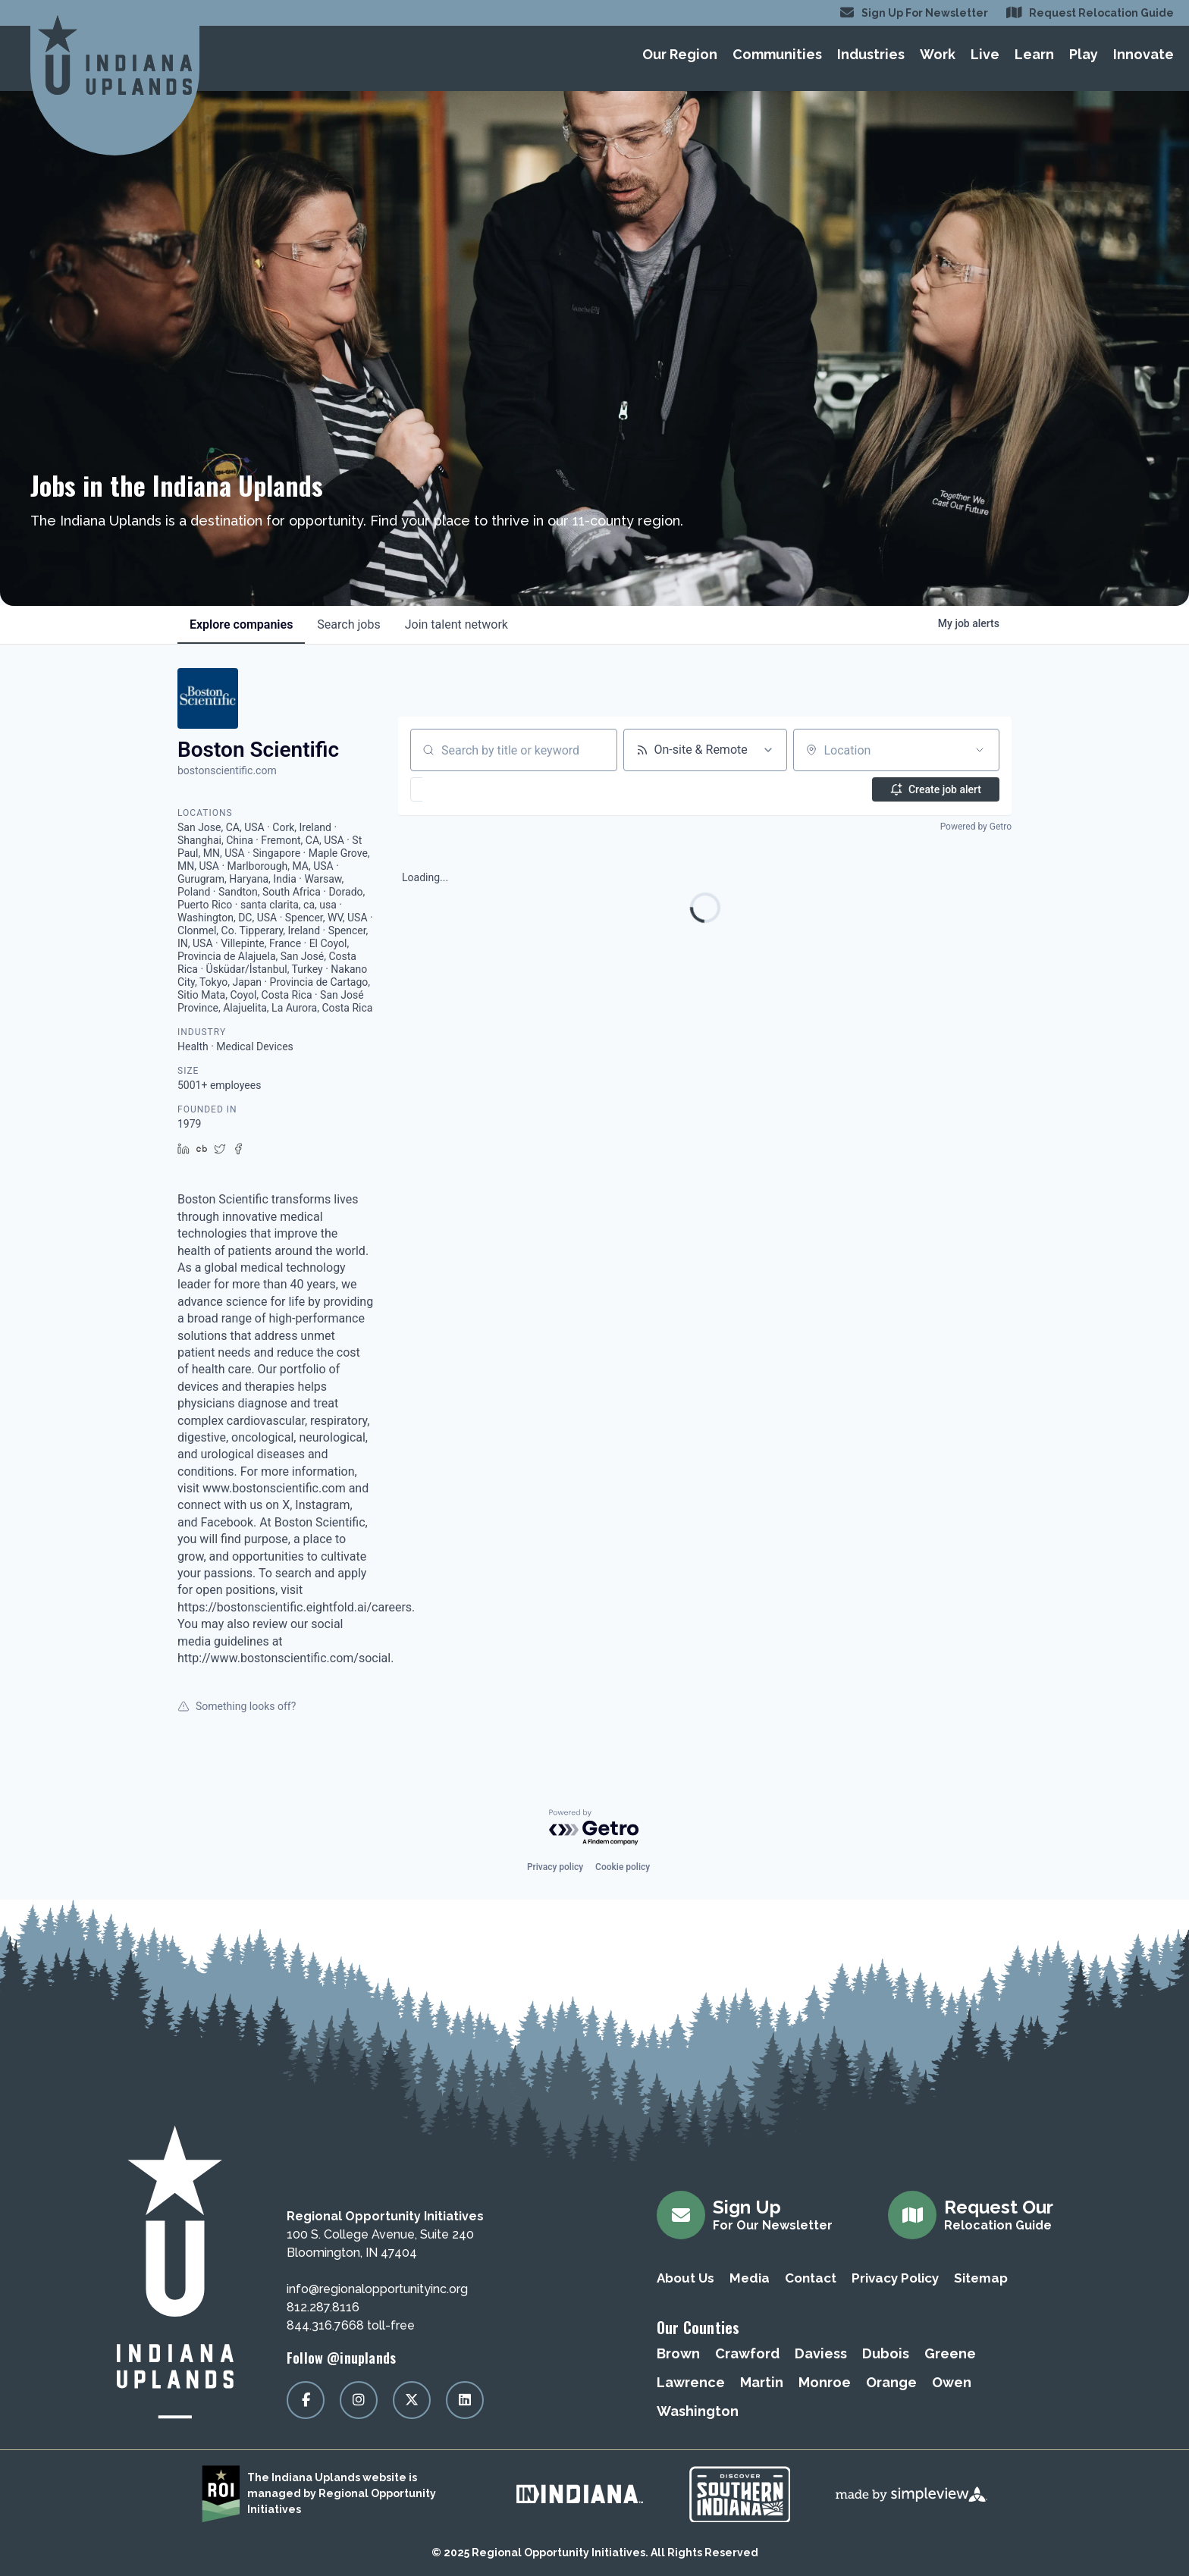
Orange (891, 2382)
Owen (951, 2382)
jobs (348, 624)
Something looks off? (236, 1706)
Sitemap (981, 2278)
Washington (698, 2411)
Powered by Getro (976, 826)
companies (241, 624)
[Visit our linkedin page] (465, 2400)
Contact (810, 2278)
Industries (871, 54)
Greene (950, 2353)
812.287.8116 (323, 2307)
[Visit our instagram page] (359, 2400)
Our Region (679, 54)
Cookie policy (622, 1867)
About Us (685, 2278)
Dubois (885, 2353)
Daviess (821, 2353)
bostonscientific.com (227, 770)
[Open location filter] (979, 750)
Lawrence (691, 2382)
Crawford (747, 2353)
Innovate (1143, 54)
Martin (761, 2382)
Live (985, 54)
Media (749, 2278)
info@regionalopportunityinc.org (377, 2289)
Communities (777, 54)
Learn (1034, 54)
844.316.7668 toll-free (351, 2325)
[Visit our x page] (412, 2400)
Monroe (824, 2382)
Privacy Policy (895, 2278)
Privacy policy (555, 1867)
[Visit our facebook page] (306, 2400)
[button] (460, 789)
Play (1083, 54)
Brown (678, 2353)
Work (937, 54)
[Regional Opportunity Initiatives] (115, 55)
